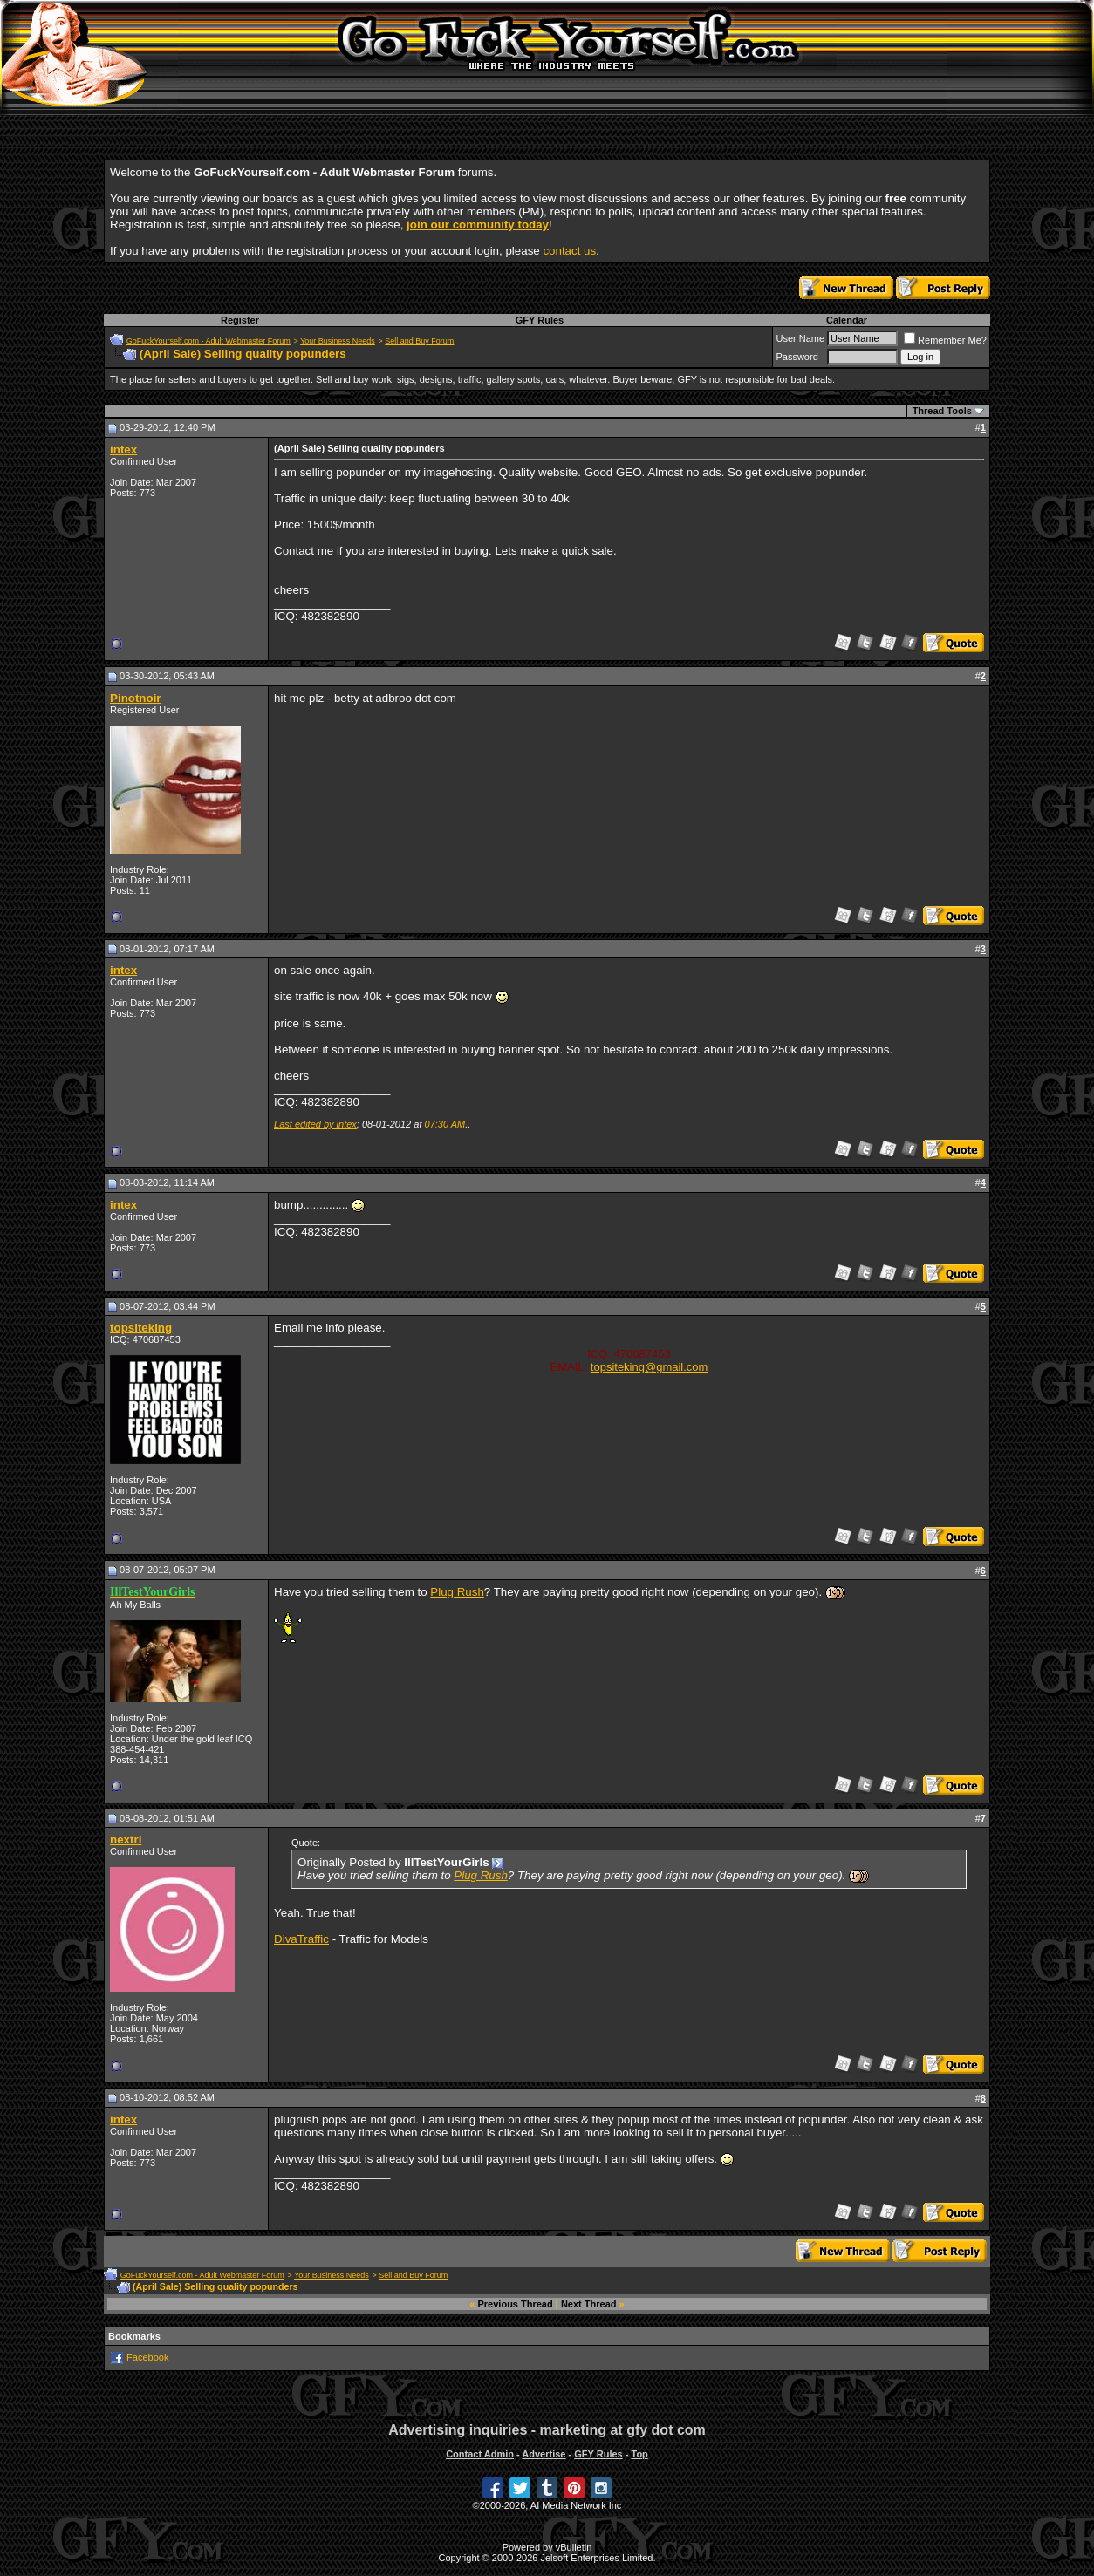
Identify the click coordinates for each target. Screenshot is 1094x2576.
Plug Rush (457, 1591)
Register (240, 320)
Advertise (543, 2454)
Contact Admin (480, 2454)
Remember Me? (945, 340)
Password (796, 356)
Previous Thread (515, 2304)
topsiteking (141, 1327)
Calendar (846, 320)
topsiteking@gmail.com (649, 1366)
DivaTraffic (301, 1939)
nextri (125, 1839)
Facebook (147, 2357)
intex (123, 449)
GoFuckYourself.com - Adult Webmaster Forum (208, 341)
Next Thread (589, 2304)
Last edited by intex (315, 1124)
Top (639, 2454)
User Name (800, 338)
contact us (569, 250)
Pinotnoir (135, 698)
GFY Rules (540, 320)
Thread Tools (942, 410)
